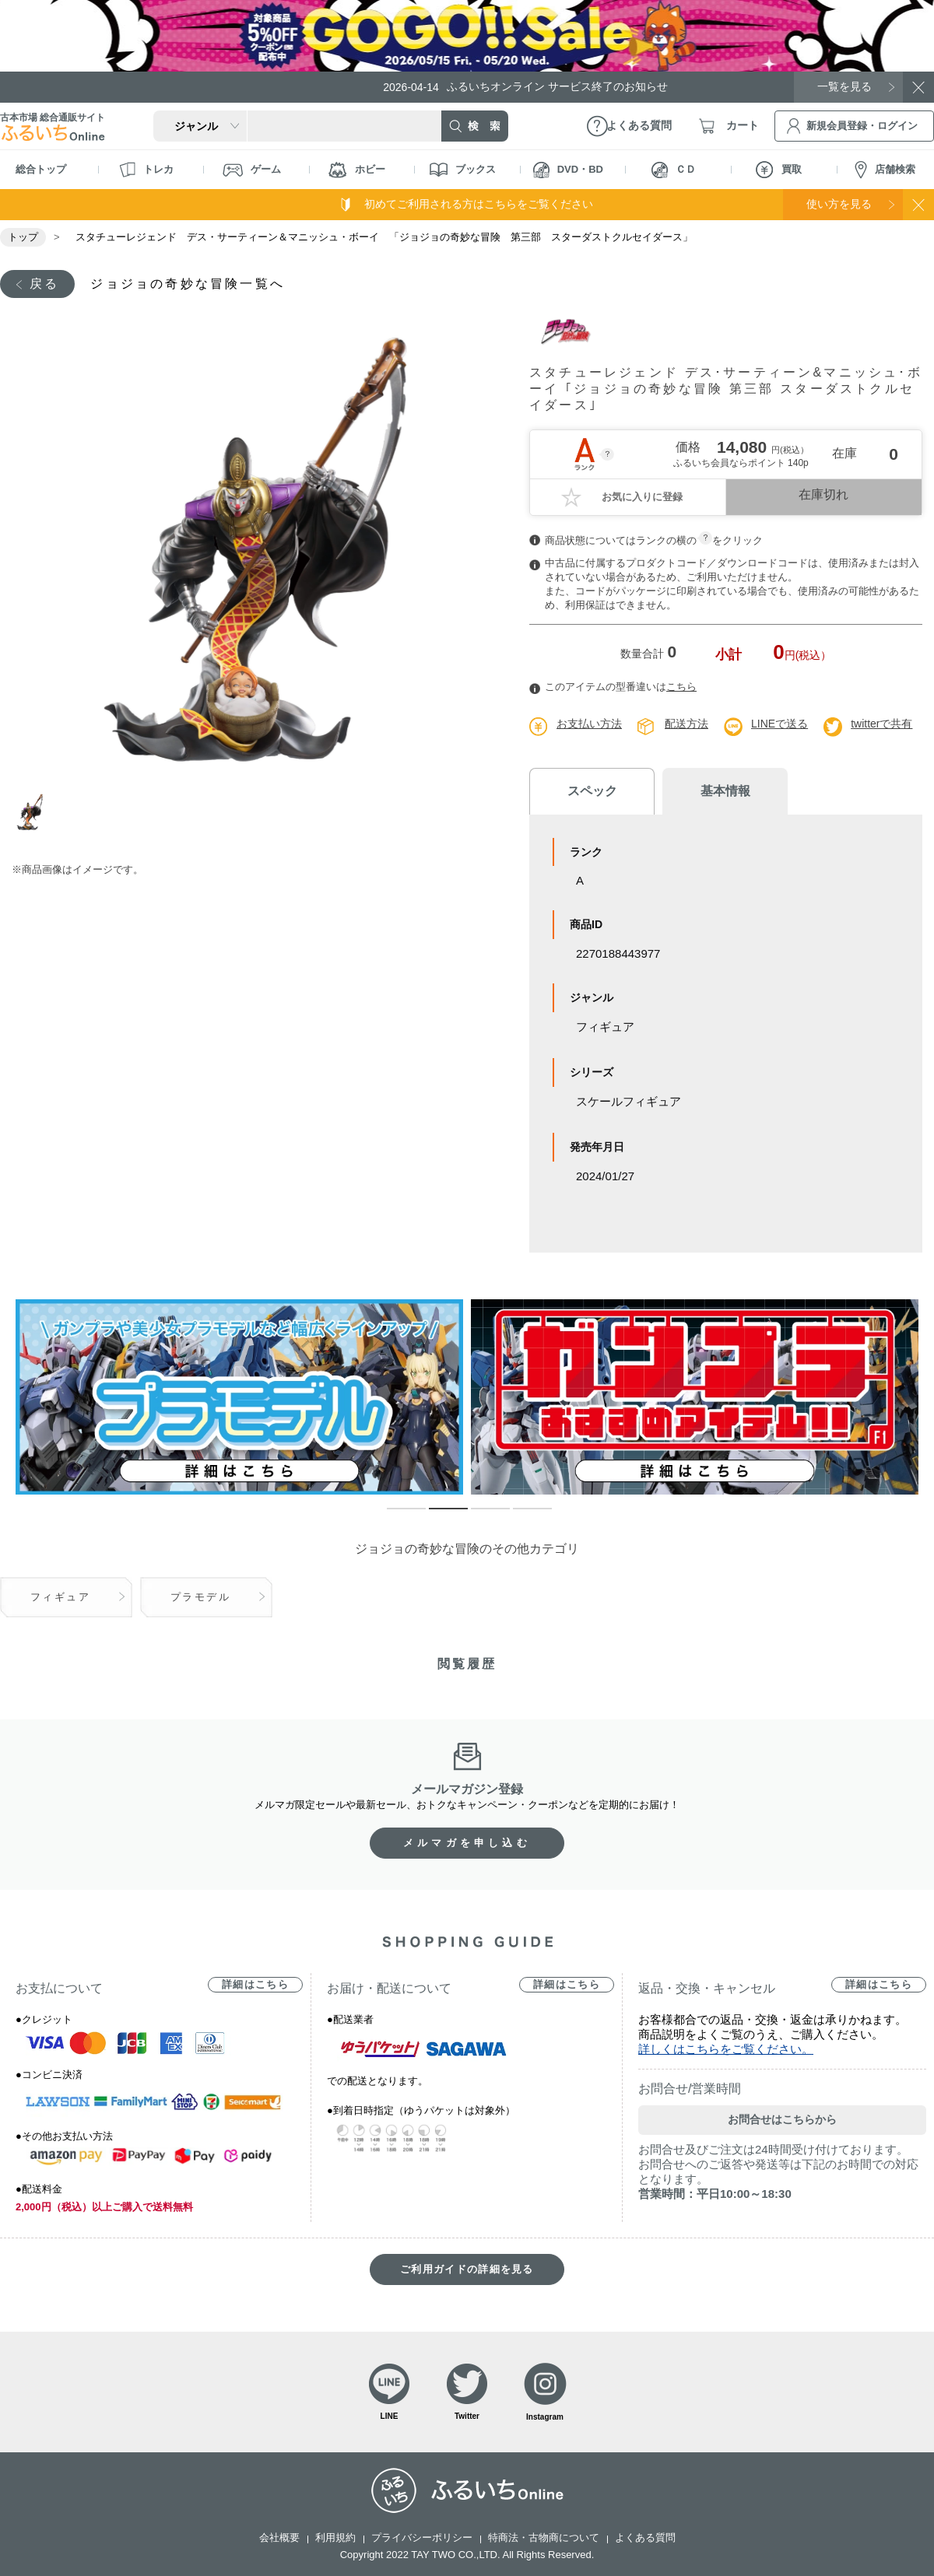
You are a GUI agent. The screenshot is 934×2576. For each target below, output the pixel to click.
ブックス (463, 170)
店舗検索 (885, 170)
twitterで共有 (881, 723)
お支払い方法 (589, 723)
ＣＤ (673, 170)
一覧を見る (844, 86)
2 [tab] (436, 1515)
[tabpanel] (255, 547)
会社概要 (279, 2537)
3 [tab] (478, 1515)
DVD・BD (568, 170)
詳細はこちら (255, 1984)
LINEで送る (779, 723)
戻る (44, 283)
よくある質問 (645, 2537)
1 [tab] (33, 812)
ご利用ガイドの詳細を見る (467, 2269)
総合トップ (41, 169)
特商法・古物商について (543, 2537)
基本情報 (724, 790)
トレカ (146, 169)
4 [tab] (520, 1515)
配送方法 (686, 723)
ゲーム (252, 170)
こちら (681, 686)
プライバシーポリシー (421, 2537)
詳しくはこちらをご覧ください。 (725, 2049)
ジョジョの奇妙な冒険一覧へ (187, 283)
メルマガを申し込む (467, 1843)
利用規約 (335, 2537)
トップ (23, 237)
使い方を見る (839, 204)
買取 (779, 169)
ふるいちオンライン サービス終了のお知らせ (525, 86)
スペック (591, 790)
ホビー (356, 170)
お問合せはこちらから (782, 2119)
